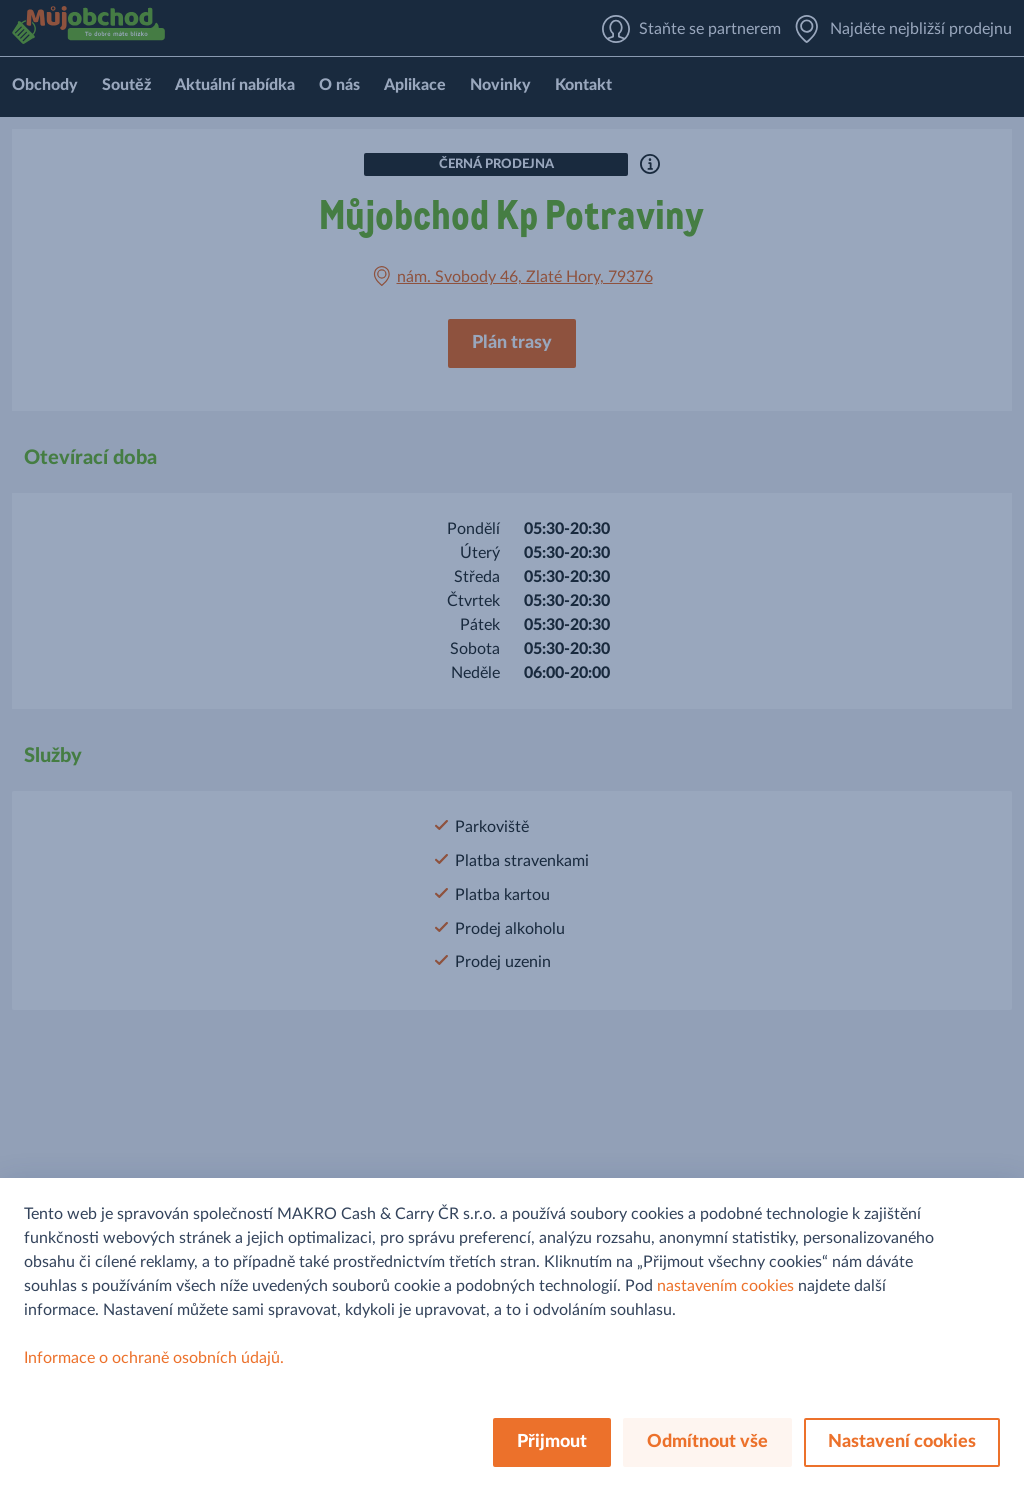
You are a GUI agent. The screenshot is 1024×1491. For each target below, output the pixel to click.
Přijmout (552, 1442)
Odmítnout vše (707, 1442)
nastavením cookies (725, 1286)
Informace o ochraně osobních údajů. (154, 1358)
